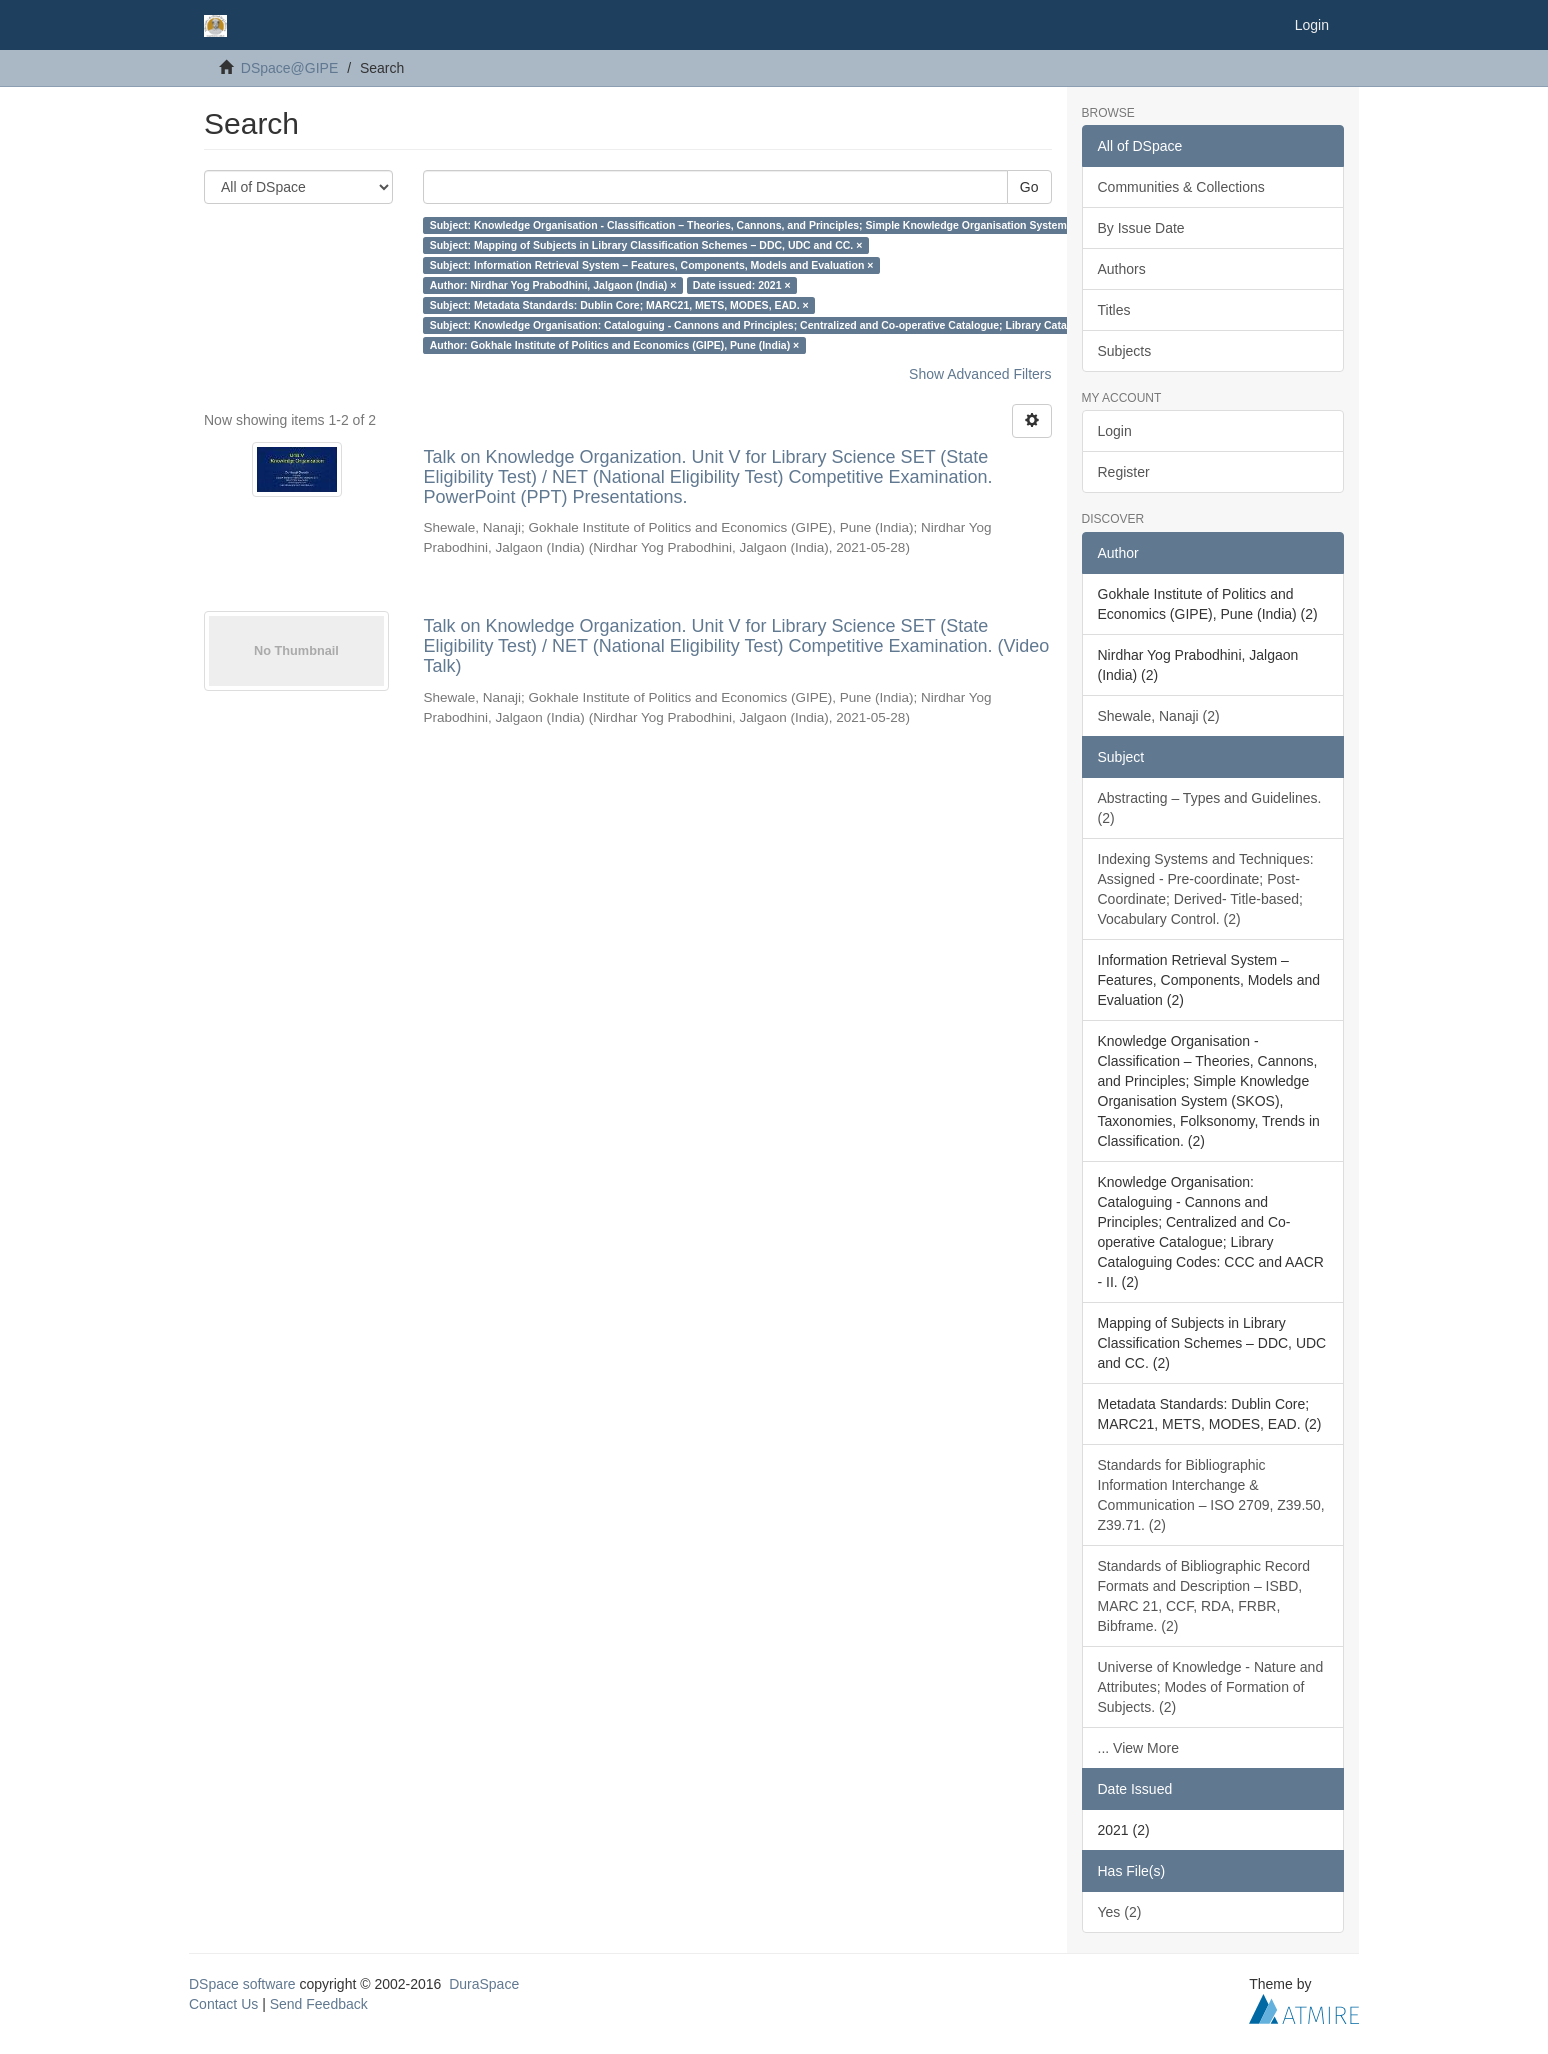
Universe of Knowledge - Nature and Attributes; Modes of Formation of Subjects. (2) (1211, 1687)
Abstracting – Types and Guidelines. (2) (1210, 808)
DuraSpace (484, 1984)
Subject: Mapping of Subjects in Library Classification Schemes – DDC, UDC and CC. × (646, 245)
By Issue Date (1141, 228)
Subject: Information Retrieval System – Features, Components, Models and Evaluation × (652, 265)
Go (1029, 187)
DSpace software (242, 1984)
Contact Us (223, 2004)
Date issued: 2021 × (742, 285)
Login (1115, 431)
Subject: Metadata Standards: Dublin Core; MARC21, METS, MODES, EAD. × (619, 305)
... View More (1138, 1748)
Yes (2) (1120, 1912)
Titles (1114, 310)
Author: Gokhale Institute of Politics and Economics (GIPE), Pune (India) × (615, 345)
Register (1124, 472)
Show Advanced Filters (980, 374)
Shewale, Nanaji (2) (1159, 716)
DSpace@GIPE (289, 68)
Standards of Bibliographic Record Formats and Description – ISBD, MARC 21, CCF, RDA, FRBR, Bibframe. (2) (1204, 1596)
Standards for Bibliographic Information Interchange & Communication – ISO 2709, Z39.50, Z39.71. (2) (1211, 1495)
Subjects (1125, 351)
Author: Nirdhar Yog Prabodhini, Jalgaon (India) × (553, 285)
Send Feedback (319, 2004)
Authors (1122, 269)
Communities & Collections (1181, 187)
